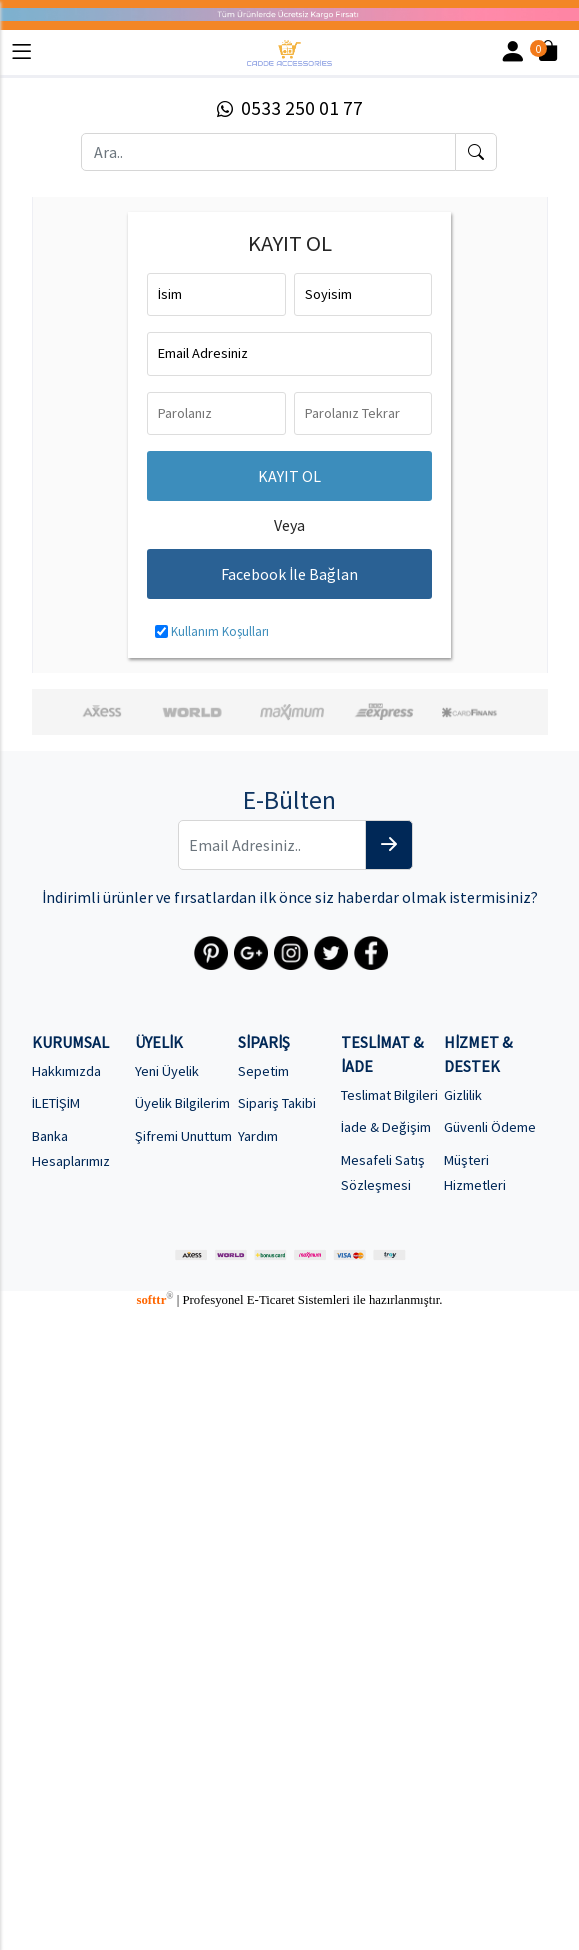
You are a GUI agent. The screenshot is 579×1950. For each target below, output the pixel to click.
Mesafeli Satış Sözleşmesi (383, 1172)
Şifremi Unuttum (183, 1136)
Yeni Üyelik (167, 1071)
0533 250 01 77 (290, 108)
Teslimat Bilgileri (389, 1095)
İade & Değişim (386, 1127)
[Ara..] (268, 152)
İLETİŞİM (56, 1103)
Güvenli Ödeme (490, 1127)
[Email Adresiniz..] (272, 845)
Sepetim (263, 1071)
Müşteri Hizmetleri (475, 1172)
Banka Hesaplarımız (71, 1148)
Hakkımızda (66, 1071)
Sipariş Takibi (277, 1103)
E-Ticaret (271, 1300)
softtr (154, 1300)
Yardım (258, 1136)
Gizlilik (463, 1095)
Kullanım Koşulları (220, 631)
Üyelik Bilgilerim (182, 1103)
